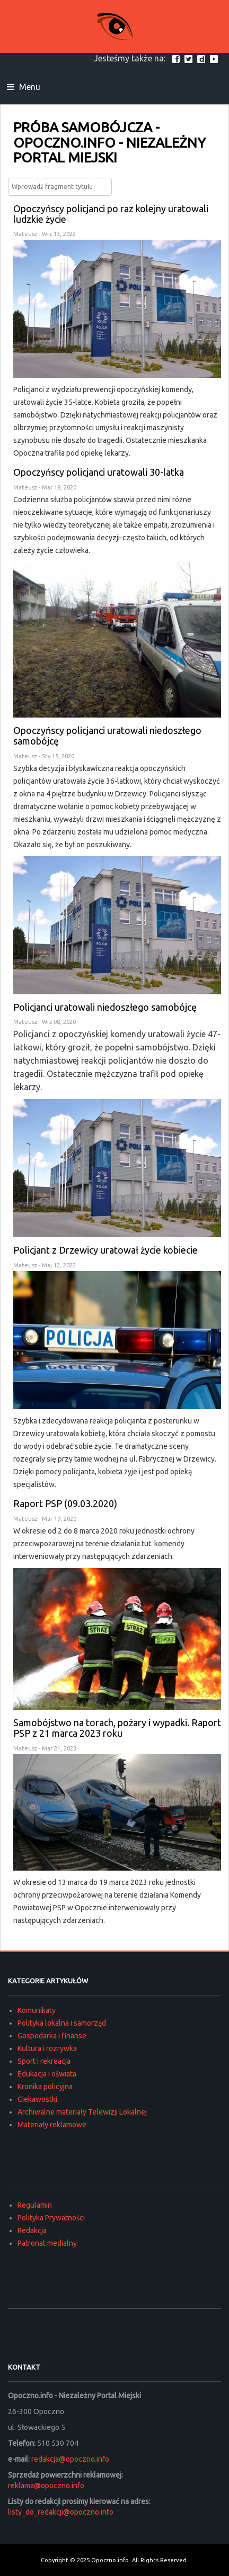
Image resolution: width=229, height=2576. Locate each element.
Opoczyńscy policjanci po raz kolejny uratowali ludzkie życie (110, 213)
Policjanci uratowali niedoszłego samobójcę (105, 1007)
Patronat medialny (47, 2243)
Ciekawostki (37, 2099)
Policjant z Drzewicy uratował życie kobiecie (105, 1250)
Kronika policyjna (45, 2086)
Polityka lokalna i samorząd (61, 2023)
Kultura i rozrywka (47, 2048)
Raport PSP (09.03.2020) (65, 1503)
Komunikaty (36, 2010)
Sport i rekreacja (44, 2061)
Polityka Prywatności (51, 2218)
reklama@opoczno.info (46, 2485)
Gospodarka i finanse (51, 2035)
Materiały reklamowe (51, 2124)
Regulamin (34, 2205)
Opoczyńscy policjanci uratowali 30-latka (98, 472)
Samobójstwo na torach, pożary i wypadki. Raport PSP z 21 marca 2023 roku (117, 1727)
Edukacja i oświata (46, 2074)
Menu (23, 87)
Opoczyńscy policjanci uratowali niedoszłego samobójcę (107, 735)
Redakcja (32, 2230)
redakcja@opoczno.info (70, 2459)
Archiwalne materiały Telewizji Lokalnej (82, 2112)
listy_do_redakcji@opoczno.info (60, 2512)
